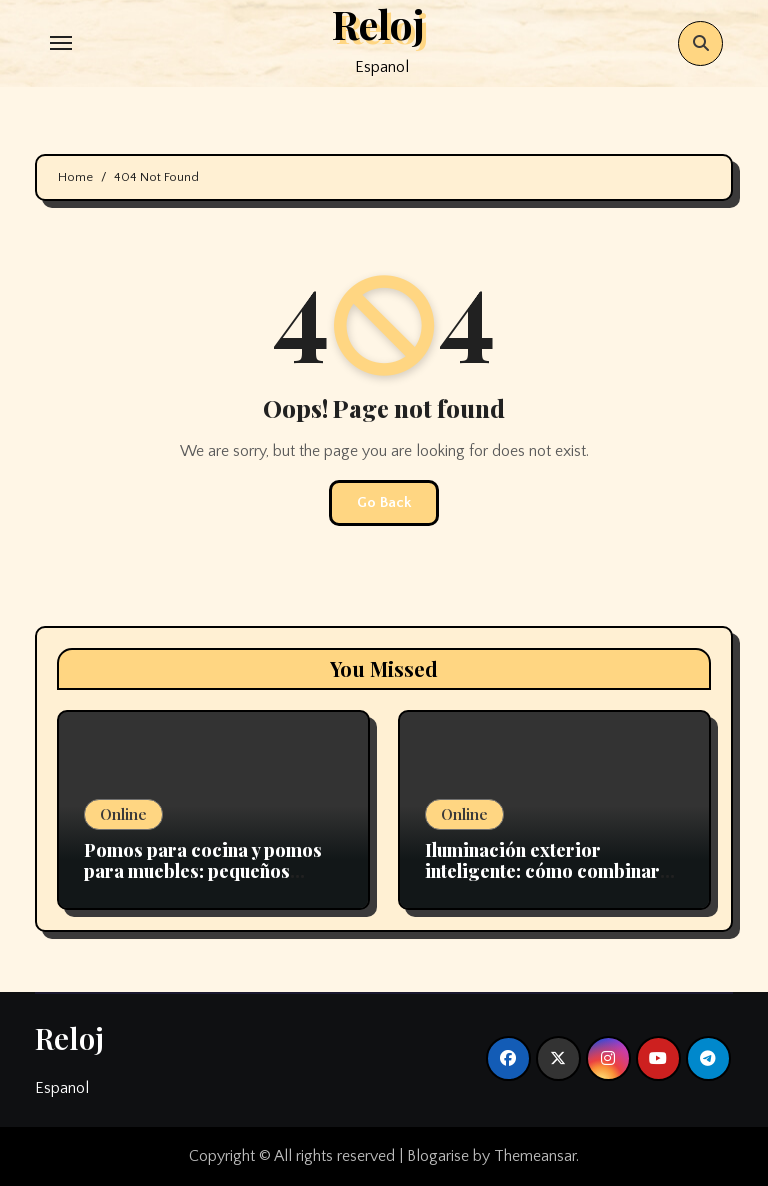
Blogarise (438, 1156)
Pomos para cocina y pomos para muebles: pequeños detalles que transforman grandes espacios (203, 882)
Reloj (69, 1038)
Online (123, 814)
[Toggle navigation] (61, 43)
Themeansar (535, 1156)
